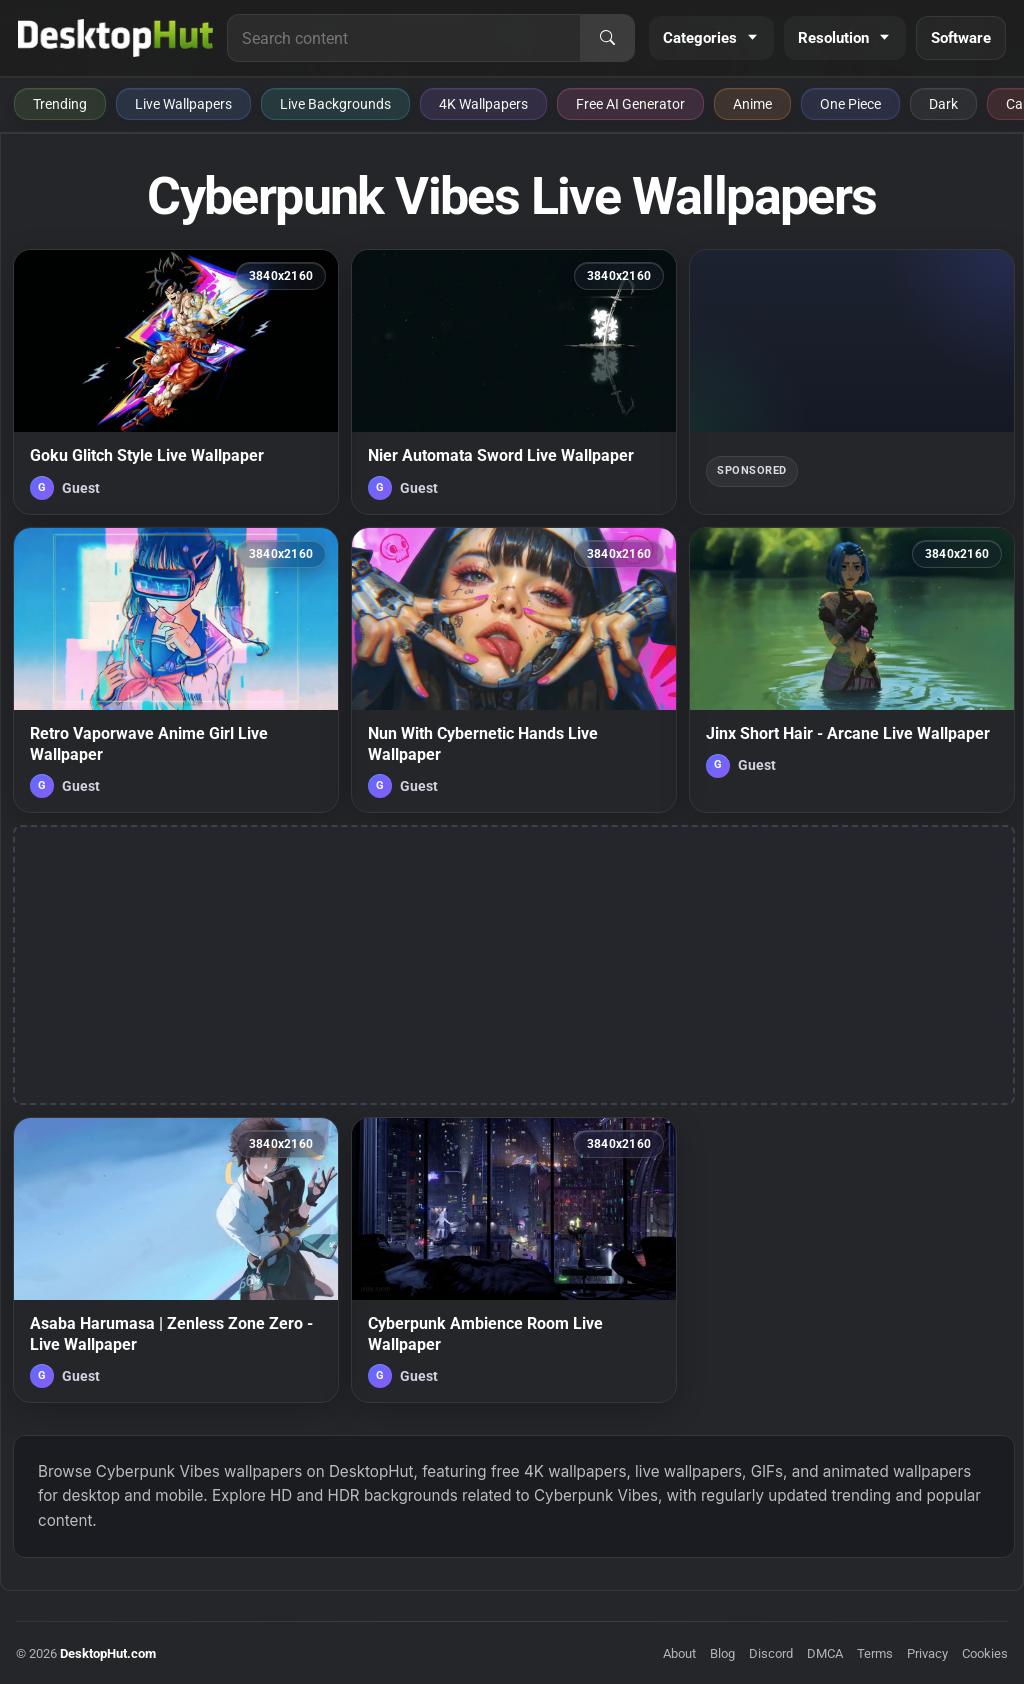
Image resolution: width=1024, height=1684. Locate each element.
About (679, 1653)
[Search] (607, 38)
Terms (875, 1653)
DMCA (825, 1653)
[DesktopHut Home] (115, 38)
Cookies (985, 1653)
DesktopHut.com (108, 1653)
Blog (722, 1653)
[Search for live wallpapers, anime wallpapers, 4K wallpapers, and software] (404, 38)
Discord (771, 1653)
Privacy (927, 1653)
